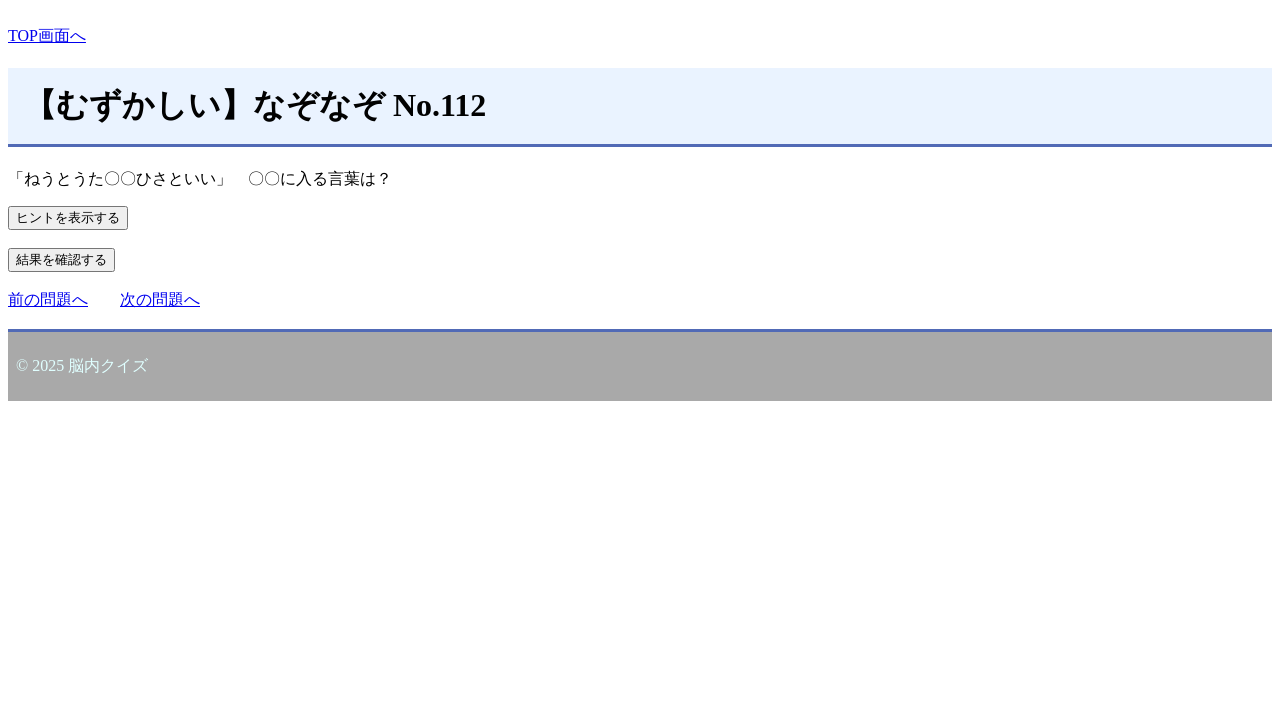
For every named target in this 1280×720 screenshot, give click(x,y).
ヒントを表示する (68, 217)
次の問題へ (160, 299)
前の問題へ (48, 299)
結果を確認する (61, 259)
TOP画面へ (47, 35)
